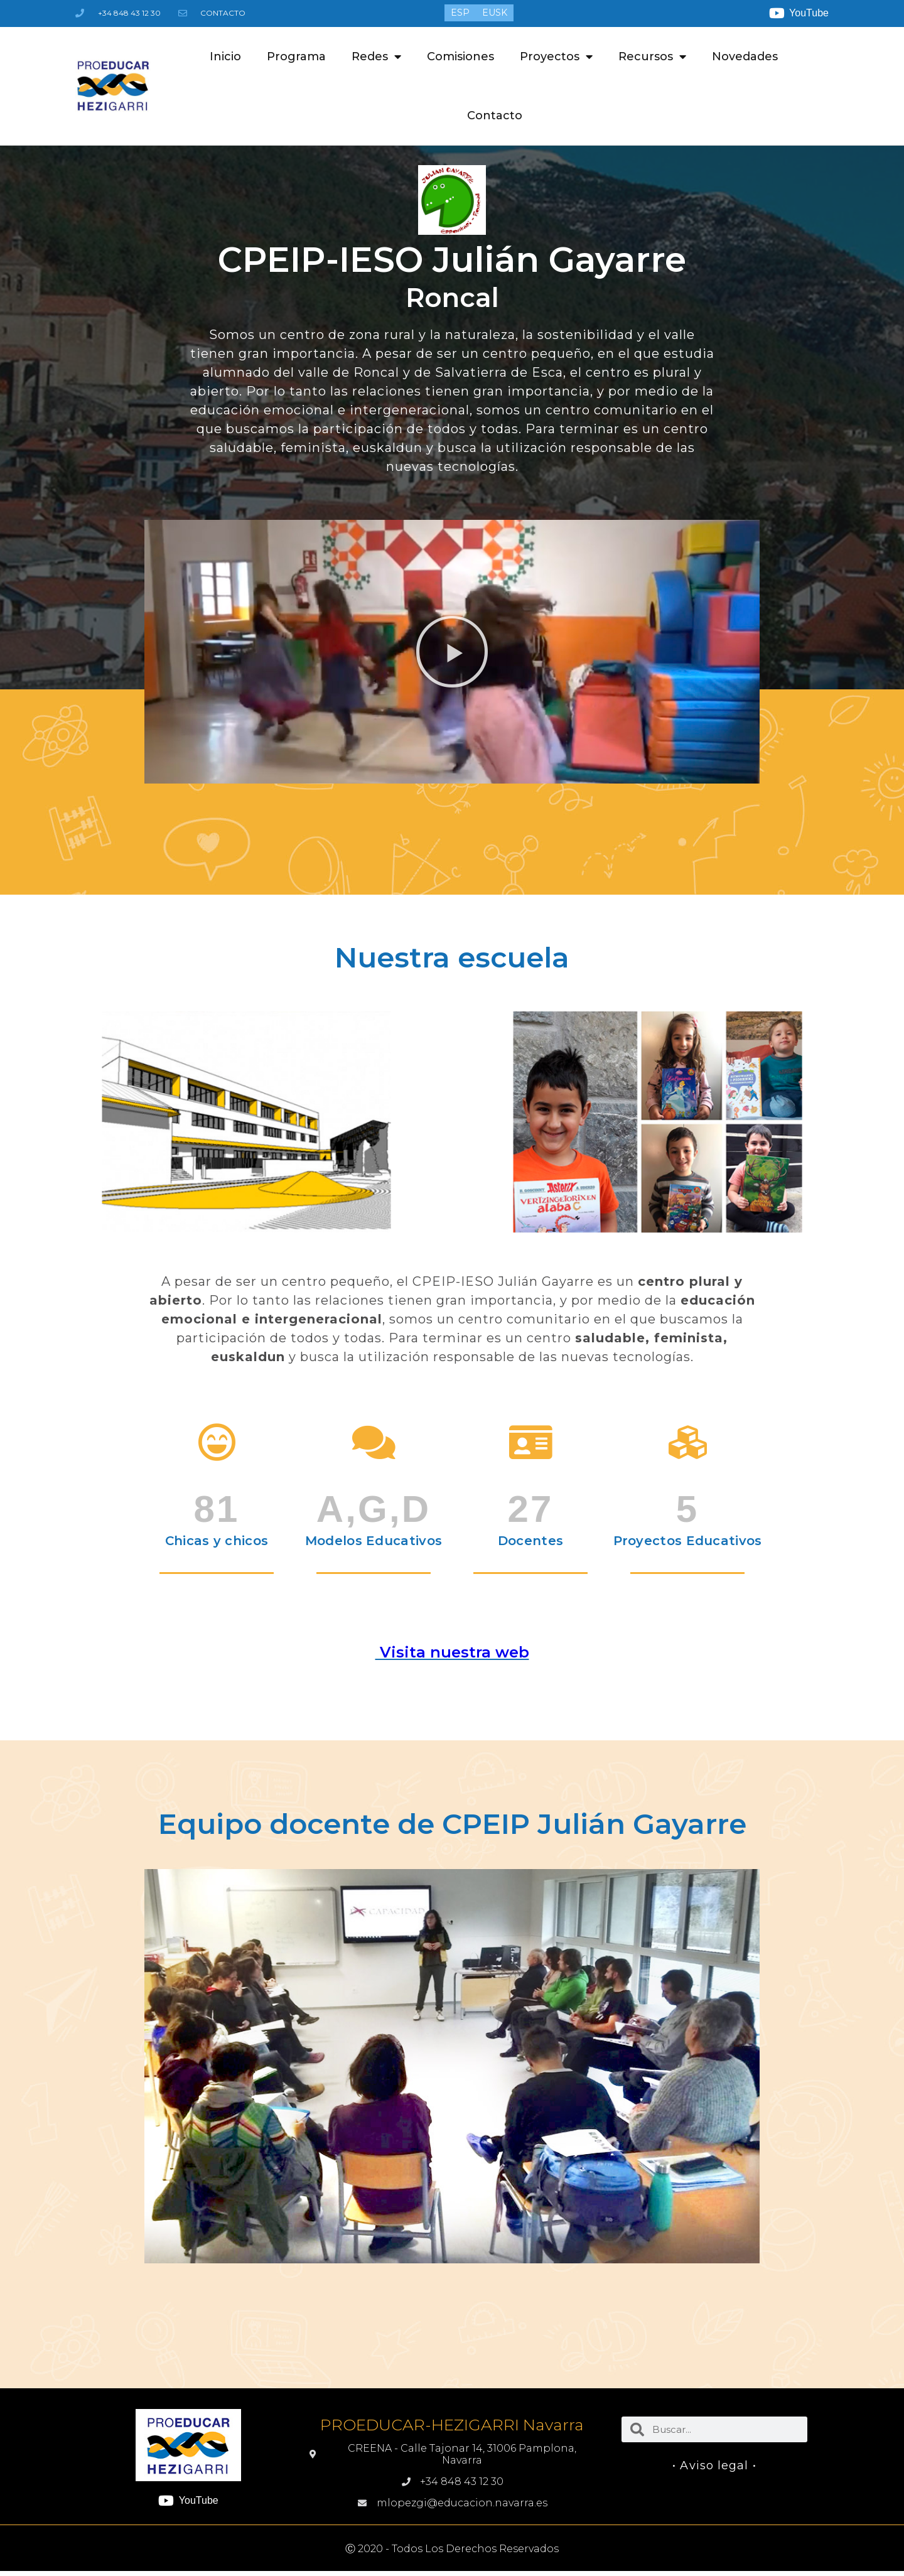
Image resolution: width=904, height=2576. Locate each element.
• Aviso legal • (714, 2465)
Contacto (494, 115)
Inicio (225, 56)
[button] (452, 651)
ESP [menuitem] (460, 13)
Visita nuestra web (452, 1652)
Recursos (652, 56)
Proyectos (556, 56)
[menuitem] (460, 12)
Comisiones (460, 56)
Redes (376, 56)
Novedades (745, 56)
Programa (296, 56)
